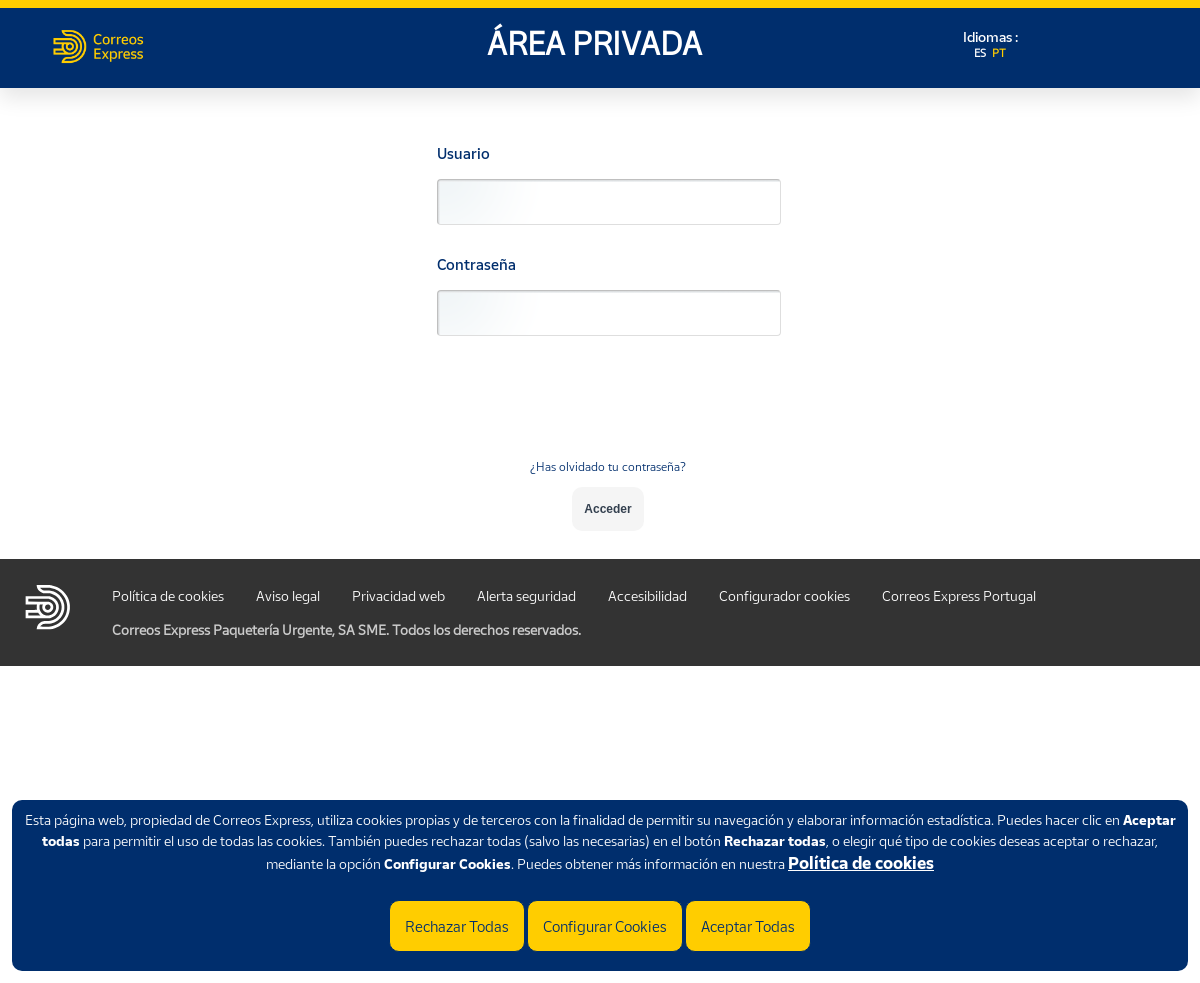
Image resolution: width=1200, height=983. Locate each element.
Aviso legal (288, 595)
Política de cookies (861, 863)
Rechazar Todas (457, 926)
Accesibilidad (647, 595)
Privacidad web (398, 595)
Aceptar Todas (748, 926)
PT (999, 53)
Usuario (463, 153)
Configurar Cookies (605, 926)
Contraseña (476, 264)
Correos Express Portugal (959, 595)
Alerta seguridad (526, 595)
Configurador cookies (784, 595)
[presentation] (608, 409)
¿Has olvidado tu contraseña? (608, 466)
